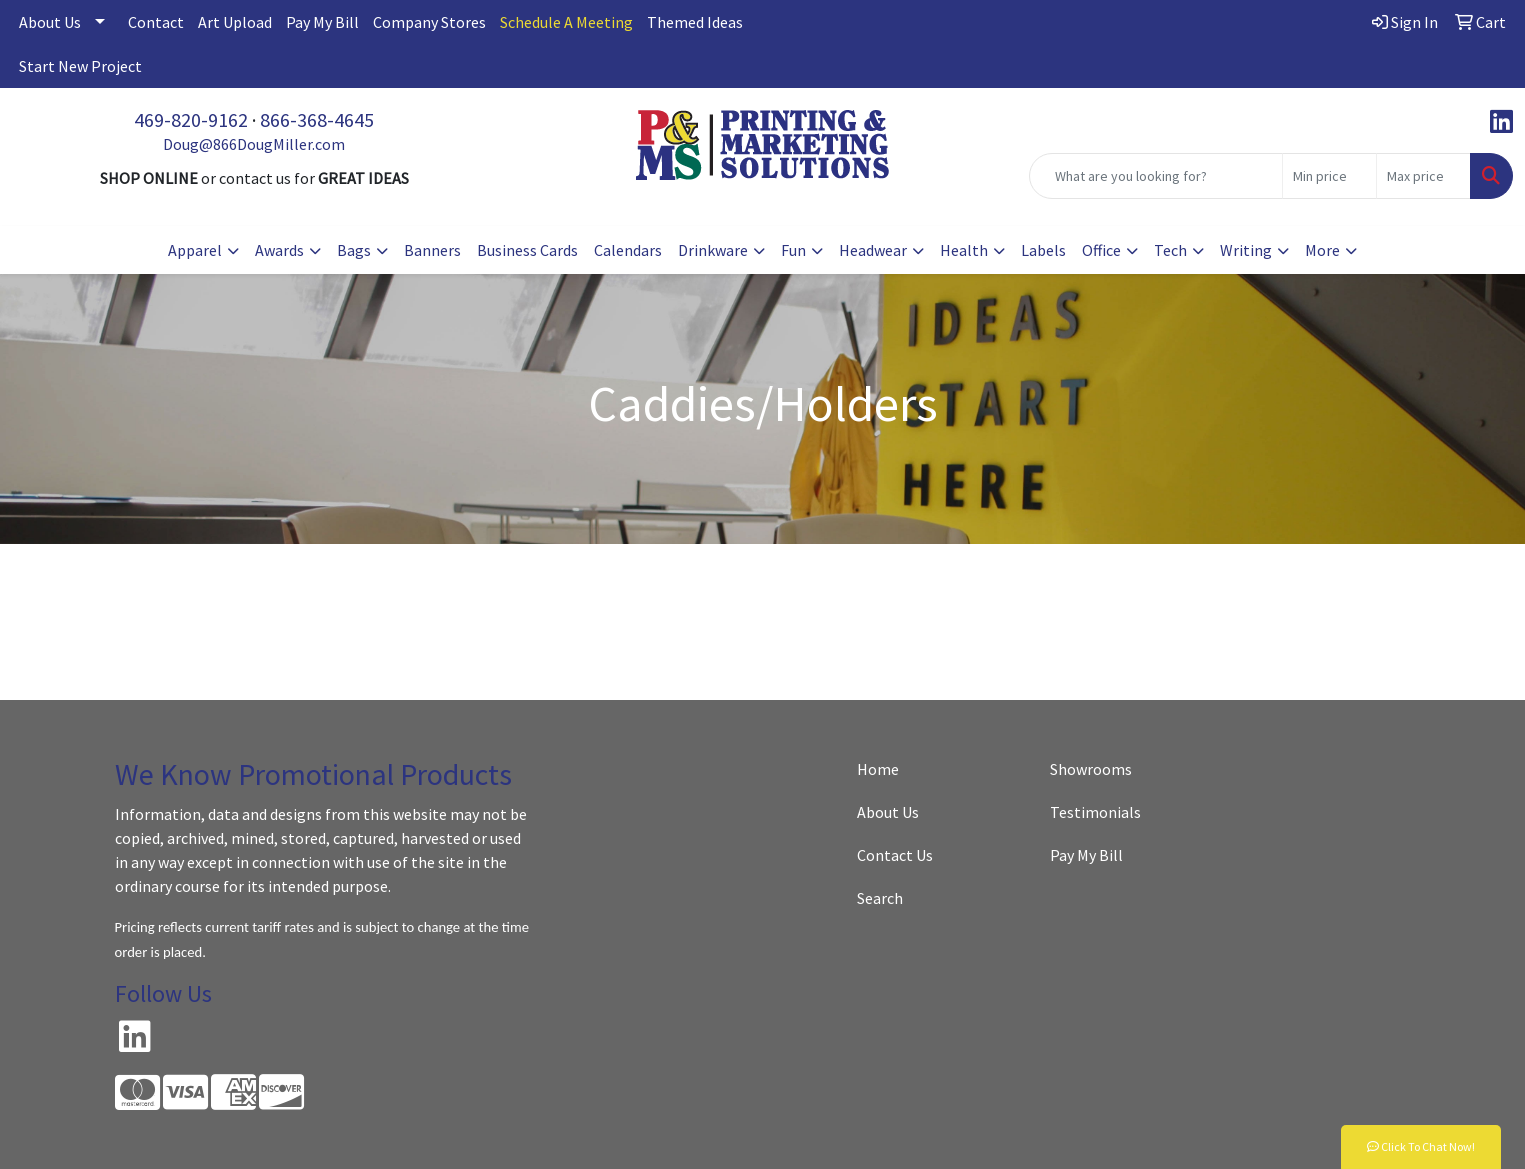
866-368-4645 (317, 119)
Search (880, 898)
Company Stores (429, 22)
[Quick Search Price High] (1423, 176)
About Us (50, 22)
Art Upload (235, 22)
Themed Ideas (695, 22)
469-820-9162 (191, 119)
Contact (156, 22)
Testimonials (1095, 812)
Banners (432, 250)
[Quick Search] (1156, 176)
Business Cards (527, 250)
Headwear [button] (873, 250)
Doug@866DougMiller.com (254, 144)
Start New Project (80, 66)
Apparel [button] (195, 250)
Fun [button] (793, 250)
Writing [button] (1246, 250)
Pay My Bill (322, 22)
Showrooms (1091, 769)
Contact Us (895, 855)
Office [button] (1101, 250)
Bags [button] (354, 250)
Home (878, 769)
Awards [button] (279, 250)
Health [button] (964, 250)
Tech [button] (1170, 250)
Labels (1043, 250)
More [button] (1322, 250)
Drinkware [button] (713, 250)
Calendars (628, 250)
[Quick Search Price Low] (1329, 176)
